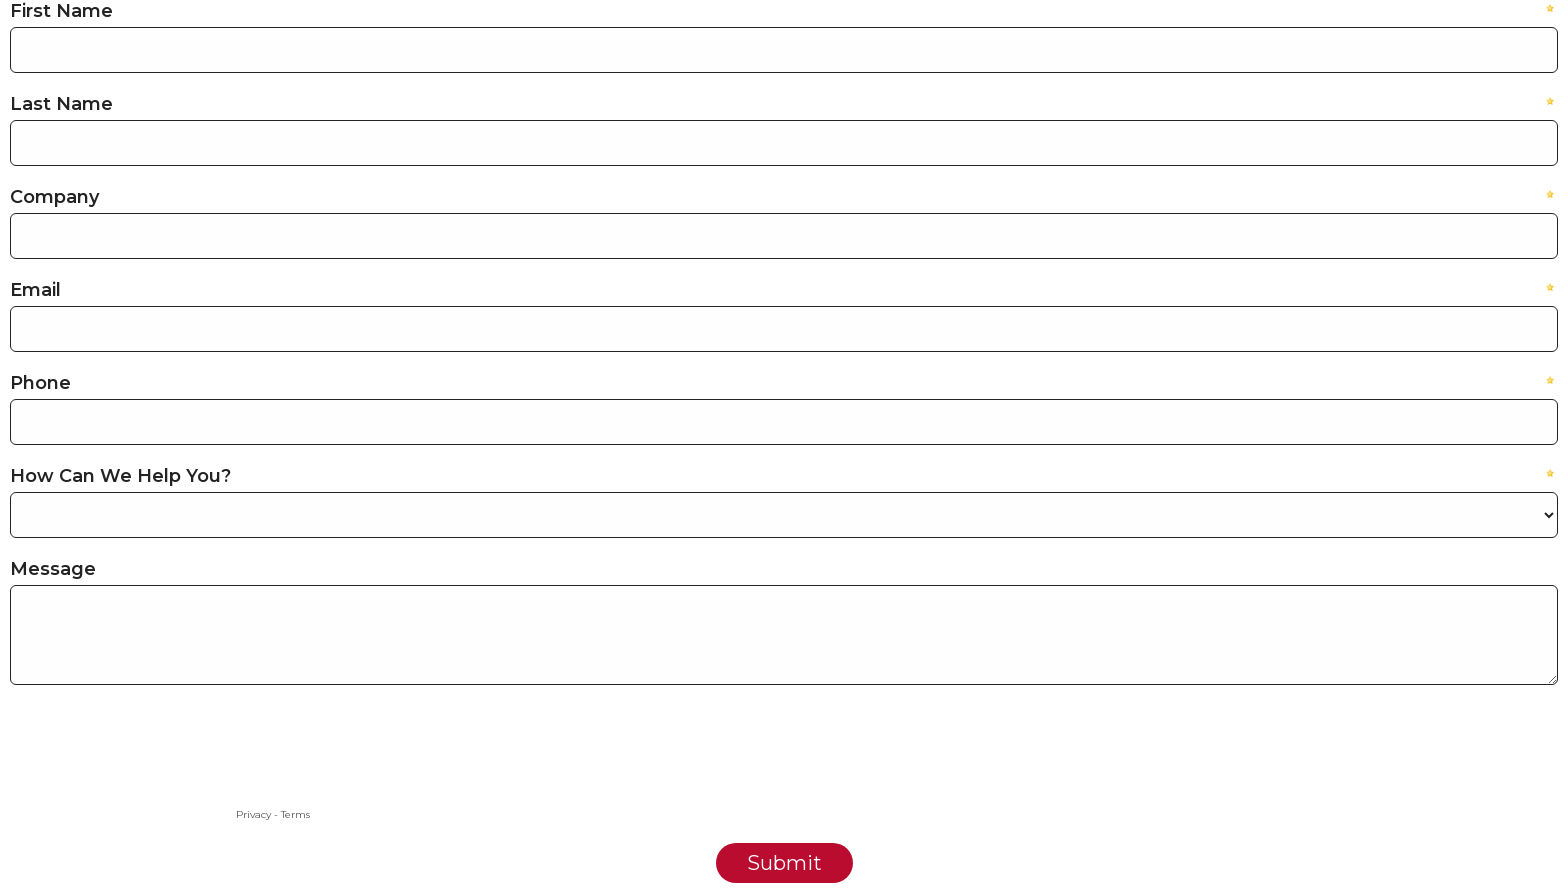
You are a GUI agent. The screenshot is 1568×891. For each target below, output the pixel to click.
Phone (40, 383)
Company (54, 197)
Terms (295, 814)
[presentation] (162, 764)
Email (35, 290)
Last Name (61, 104)
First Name (61, 11)
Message (53, 569)
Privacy (253, 814)
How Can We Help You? (120, 476)
